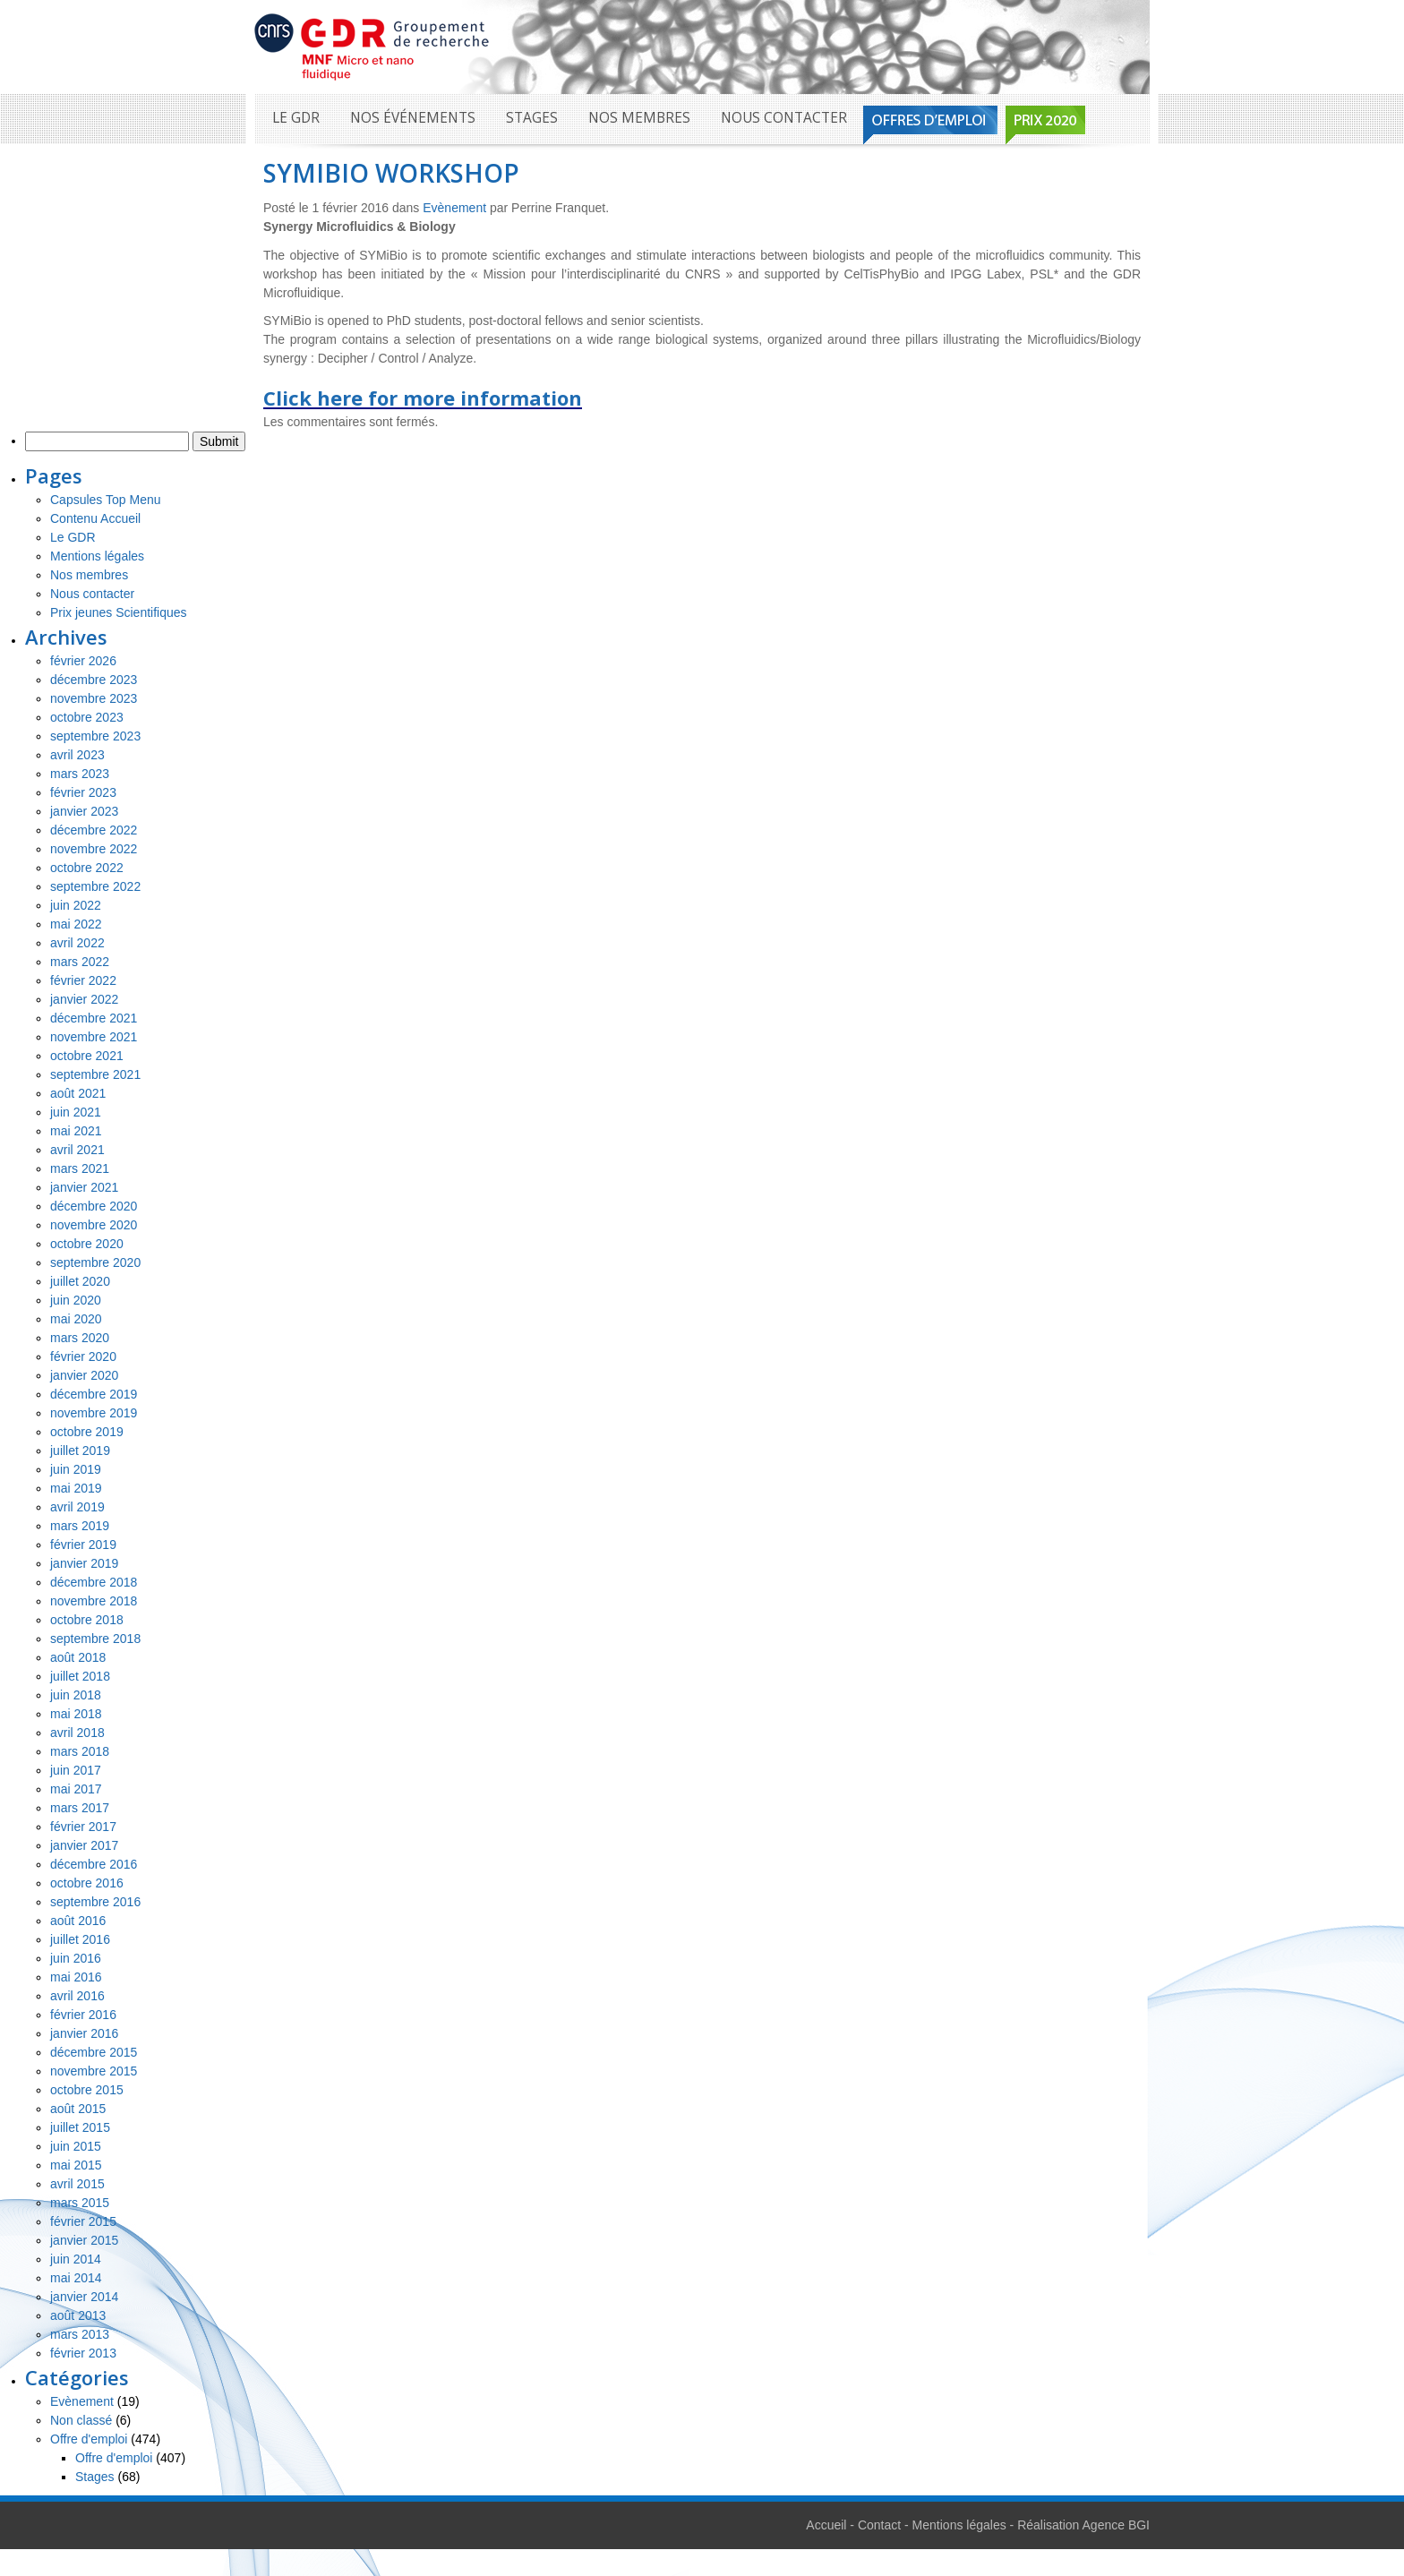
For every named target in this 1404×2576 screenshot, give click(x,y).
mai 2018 (76, 1714)
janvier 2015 (84, 2240)
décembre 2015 (93, 2052)
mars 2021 (79, 1168)
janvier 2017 (84, 1845)
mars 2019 (79, 1526)
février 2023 (83, 792)
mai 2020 (76, 1319)
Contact (879, 2525)
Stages (532, 117)
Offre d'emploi (88, 2439)
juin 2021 (75, 1112)
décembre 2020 (93, 1206)
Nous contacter (784, 117)
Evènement (454, 208)
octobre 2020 (87, 1244)
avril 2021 (77, 1150)
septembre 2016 (95, 1902)
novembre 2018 (93, 1601)
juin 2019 (75, 1469)
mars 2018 (79, 1751)
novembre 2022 (93, 849)
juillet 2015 (80, 2127)
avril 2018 (77, 1732)
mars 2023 (79, 773)
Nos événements (412, 117)
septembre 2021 (95, 1074)
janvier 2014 (84, 2296)
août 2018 (78, 1657)
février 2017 (83, 1826)
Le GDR (296, 117)
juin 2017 (75, 1770)
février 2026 (83, 661)
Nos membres (639, 117)
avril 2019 (77, 1507)
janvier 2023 (84, 811)
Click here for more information (422, 397)
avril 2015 (77, 2184)
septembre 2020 (95, 1262)
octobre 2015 (87, 2090)
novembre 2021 (93, 1037)
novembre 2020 (93, 1225)
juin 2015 (75, 2146)
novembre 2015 (93, 2071)
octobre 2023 (87, 717)
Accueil (826, 2525)
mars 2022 (79, 961)
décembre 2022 (93, 830)
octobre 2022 (87, 867)
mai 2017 (76, 1789)
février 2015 (83, 2221)
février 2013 (83, 2353)
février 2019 (83, 1544)
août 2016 (78, 1920)
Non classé (81, 2420)
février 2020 (83, 1356)
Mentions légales (97, 556)
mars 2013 (79, 2334)
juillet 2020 (80, 1281)
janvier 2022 (84, 999)
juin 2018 (75, 1695)
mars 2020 (79, 1338)
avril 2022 (77, 943)
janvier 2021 (84, 1187)
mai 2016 (76, 1977)
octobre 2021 (87, 1055)
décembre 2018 (93, 1582)
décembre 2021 (93, 1018)
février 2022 (83, 980)
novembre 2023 (93, 698)
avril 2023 (77, 755)
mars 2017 (79, 1808)
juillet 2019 (80, 1450)
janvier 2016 (84, 2033)
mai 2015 (76, 2165)
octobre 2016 (87, 1883)
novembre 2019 (93, 1413)
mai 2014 (76, 2278)
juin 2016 (75, 1958)
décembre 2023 (93, 679)
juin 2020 (75, 1300)
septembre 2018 (95, 1638)
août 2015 (78, 2108)
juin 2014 (75, 2259)
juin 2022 (75, 905)
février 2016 (83, 2014)
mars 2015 (79, 2202)
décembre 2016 (93, 1864)
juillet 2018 (80, 1676)
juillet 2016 (80, 1939)
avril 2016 (77, 1996)
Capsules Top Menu (105, 499)
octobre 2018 (87, 1620)
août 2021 (78, 1093)
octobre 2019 (87, 1432)
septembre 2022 (95, 886)
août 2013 (78, 2315)
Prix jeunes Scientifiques (118, 612)
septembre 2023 (95, 736)
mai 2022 (76, 924)
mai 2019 (76, 1488)
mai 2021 (76, 1131)
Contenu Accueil (95, 518)
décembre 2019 (93, 1394)
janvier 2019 (84, 1563)
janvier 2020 (84, 1375)
